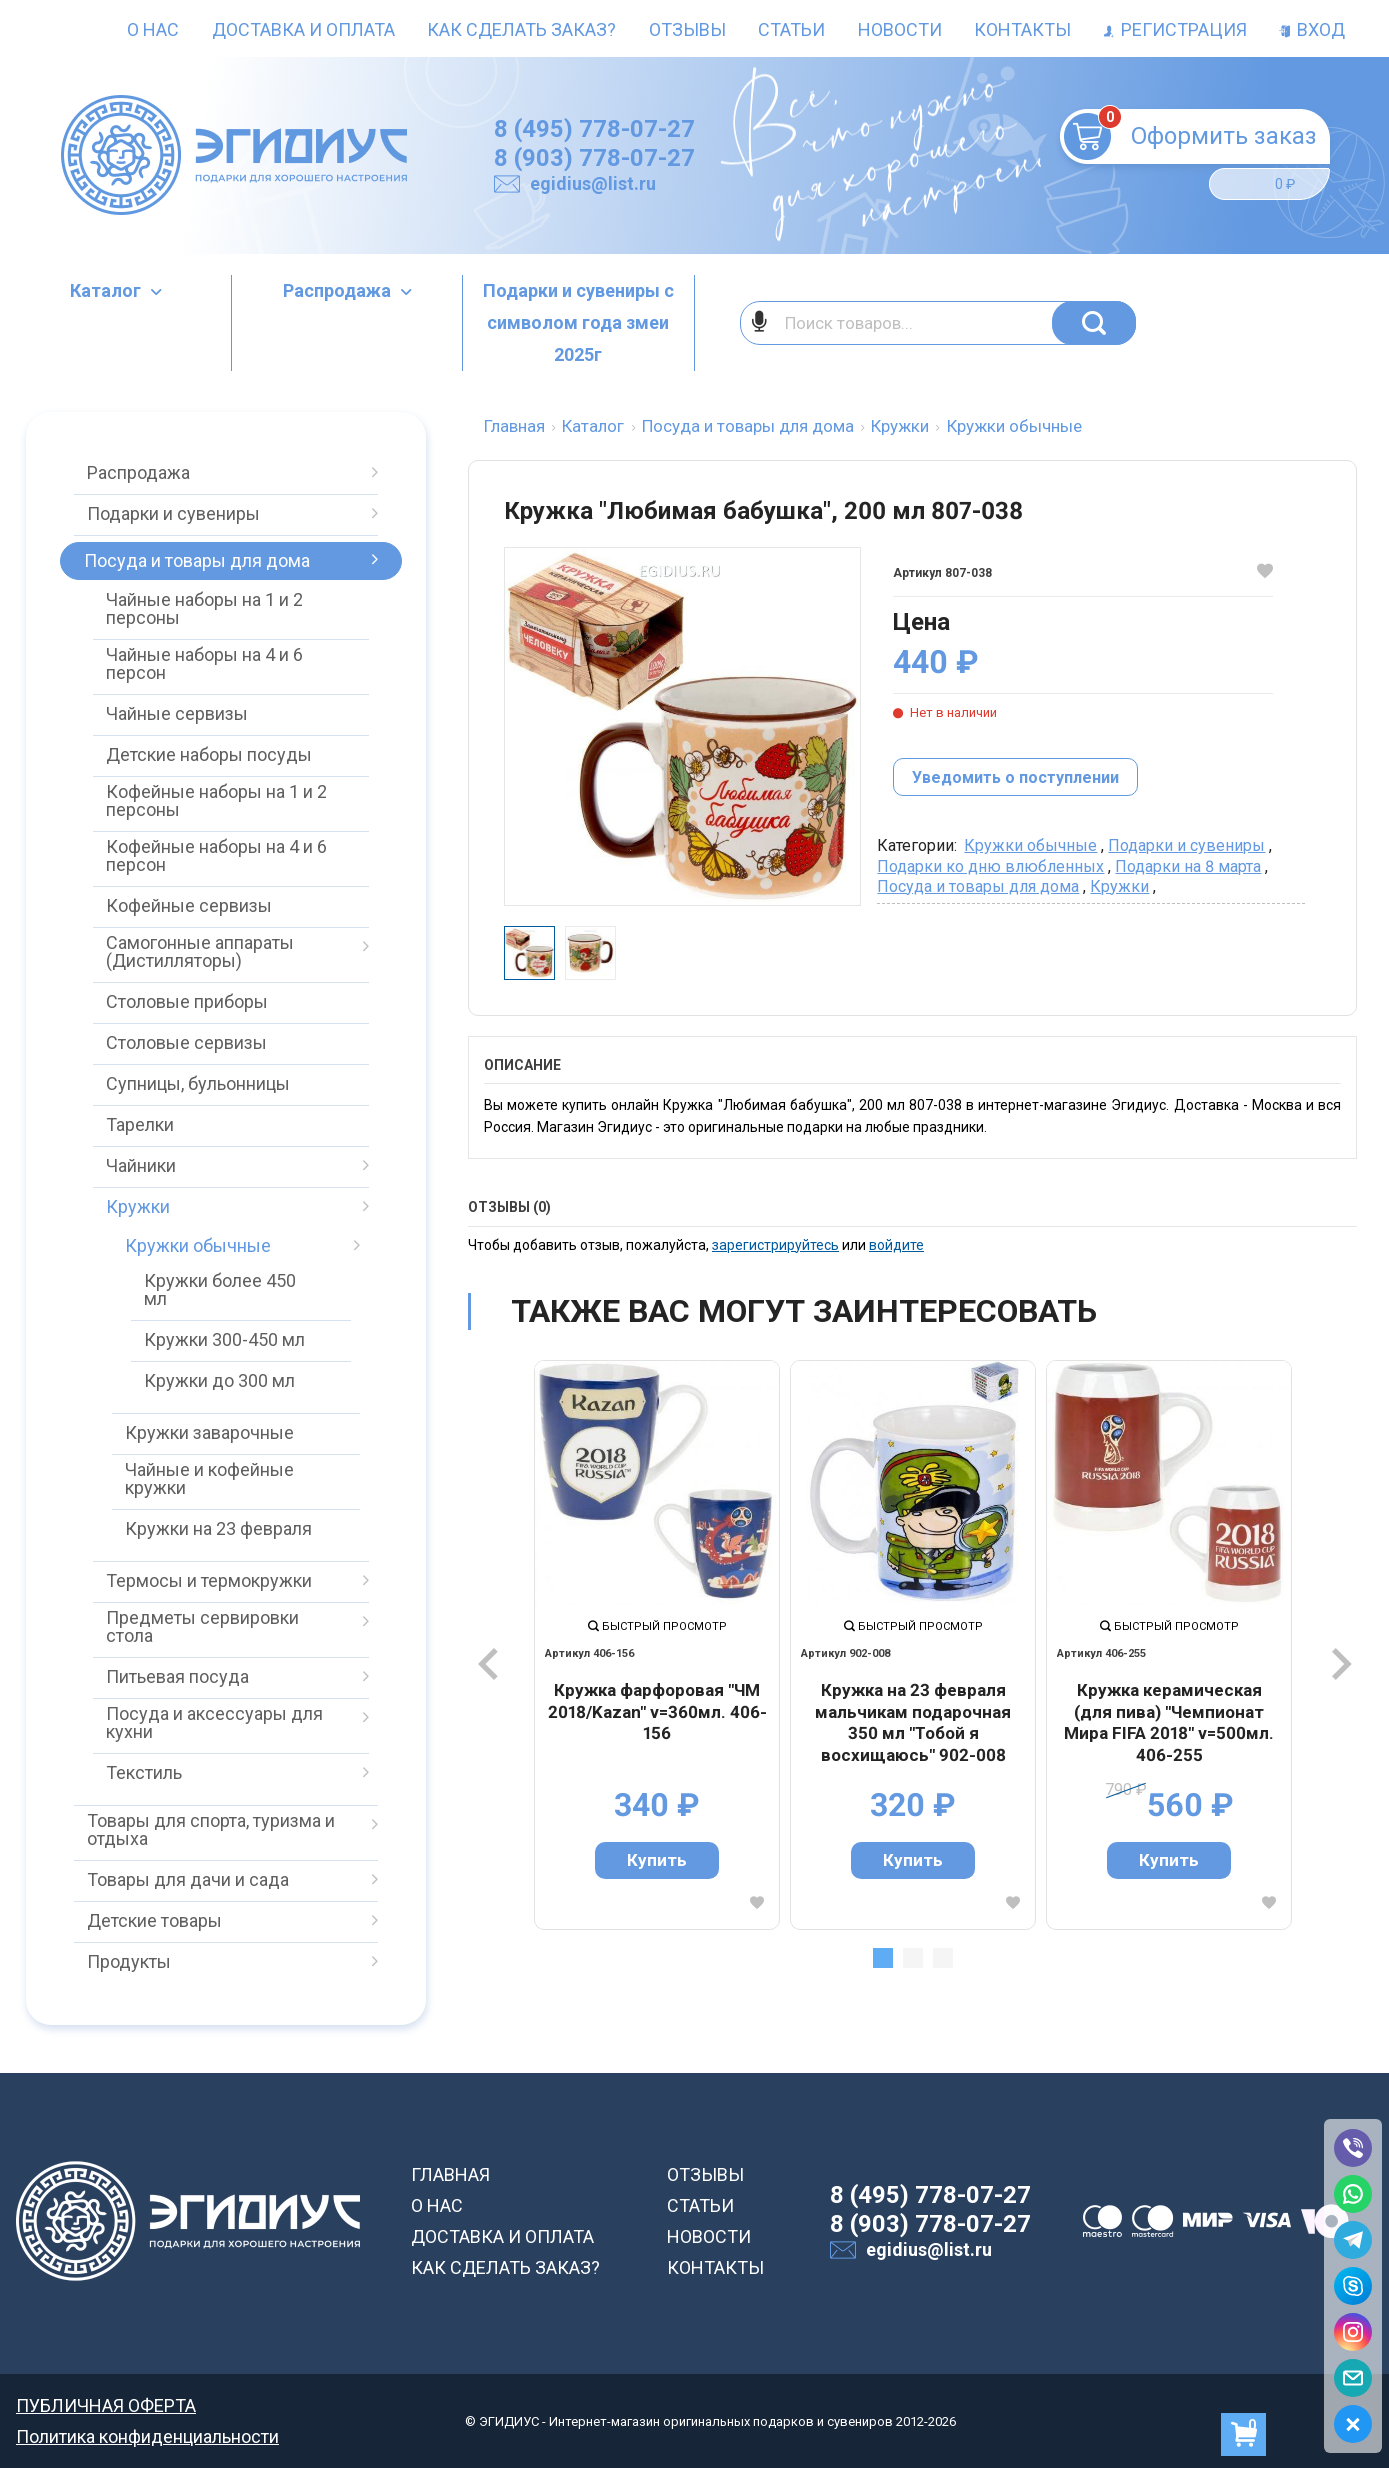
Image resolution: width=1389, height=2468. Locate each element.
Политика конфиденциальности (147, 2436)
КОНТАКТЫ (715, 2267)
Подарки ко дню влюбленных (990, 866)
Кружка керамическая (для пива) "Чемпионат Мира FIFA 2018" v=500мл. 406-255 (1169, 1722)
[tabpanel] (657, 1645)
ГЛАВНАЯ (450, 2174)
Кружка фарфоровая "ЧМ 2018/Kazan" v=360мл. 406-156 (657, 1711)
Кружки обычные (1030, 845)
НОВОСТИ (709, 2236)
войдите (896, 1245)
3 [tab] (943, 1958)
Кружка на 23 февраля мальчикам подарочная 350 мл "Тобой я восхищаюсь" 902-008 (913, 1722)
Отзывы (687, 29)
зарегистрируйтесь (775, 1245)
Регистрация (1175, 29)
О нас (153, 29)
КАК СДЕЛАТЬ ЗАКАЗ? (505, 2267)
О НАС (437, 2205)
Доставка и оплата (303, 29)
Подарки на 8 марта (1188, 866)
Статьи (791, 29)
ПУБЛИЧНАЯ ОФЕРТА (106, 2405)
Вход (1312, 29)
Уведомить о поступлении (1015, 777)
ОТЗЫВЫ (705, 2174)
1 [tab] (883, 1958)
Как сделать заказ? (521, 29)
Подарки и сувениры (1186, 845)
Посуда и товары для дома (978, 886)
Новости (900, 29)
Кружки (1119, 886)
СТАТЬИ (700, 2205)
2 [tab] (913, 1958)
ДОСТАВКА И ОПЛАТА (502, 2236)
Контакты (1022, 29)
